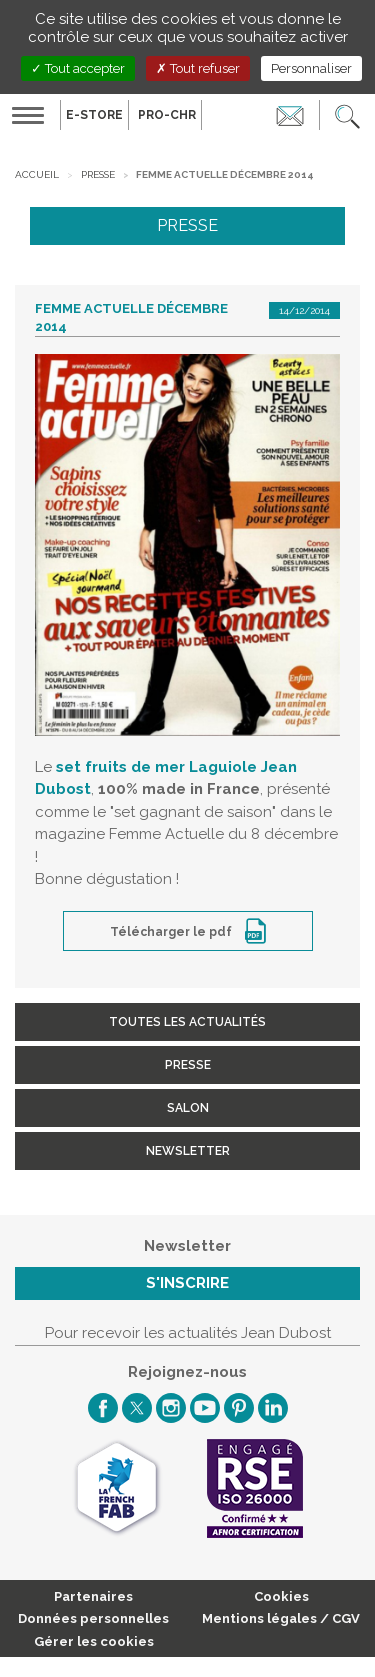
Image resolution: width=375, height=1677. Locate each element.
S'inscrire (187, 1283)
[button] (347, 115)
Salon (188, 1108)
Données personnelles (93, 1618)
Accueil (37, 174)
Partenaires (93, 1596)
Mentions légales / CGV (281, 1618)
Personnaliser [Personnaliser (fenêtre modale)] (311, 68)
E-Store (94, 115)
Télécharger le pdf (172, 932)
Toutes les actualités (187, 1022)
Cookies (281, 1596)
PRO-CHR (167, 115)
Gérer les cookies (94, 1641)
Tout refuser (198, 68)
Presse (98, 174)
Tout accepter (78, 68)
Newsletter (188, 1151)
